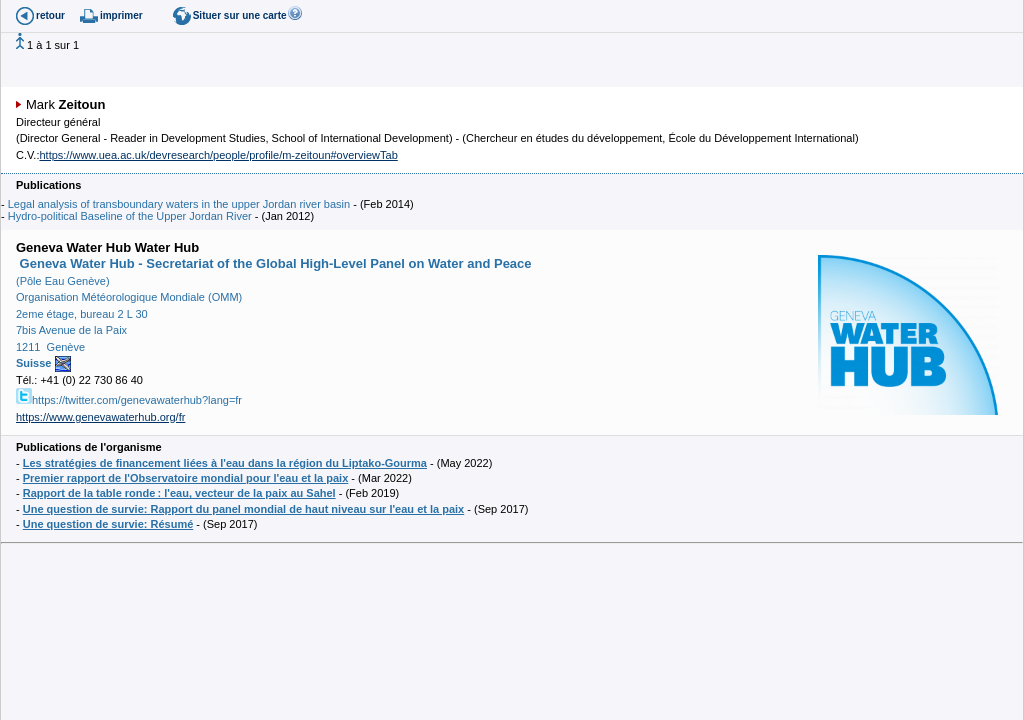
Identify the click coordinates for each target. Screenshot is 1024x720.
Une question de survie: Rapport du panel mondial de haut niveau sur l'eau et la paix (243, 509)
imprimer (121, 15)
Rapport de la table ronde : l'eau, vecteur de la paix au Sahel (179, 493)
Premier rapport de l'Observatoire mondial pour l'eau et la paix (186, 478)
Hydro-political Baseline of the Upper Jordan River (130, 216)
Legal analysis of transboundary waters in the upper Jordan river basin (179, 204)
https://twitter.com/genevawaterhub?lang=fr (129, 400)
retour (50, 15)
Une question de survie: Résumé (108, 524)
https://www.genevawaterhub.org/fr (100, 417)
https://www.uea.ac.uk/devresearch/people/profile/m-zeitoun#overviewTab (218, 155)
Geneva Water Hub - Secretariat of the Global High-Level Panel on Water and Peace (274, 263)
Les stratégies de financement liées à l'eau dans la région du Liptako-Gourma (225, 463)
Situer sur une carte (240, 15)
